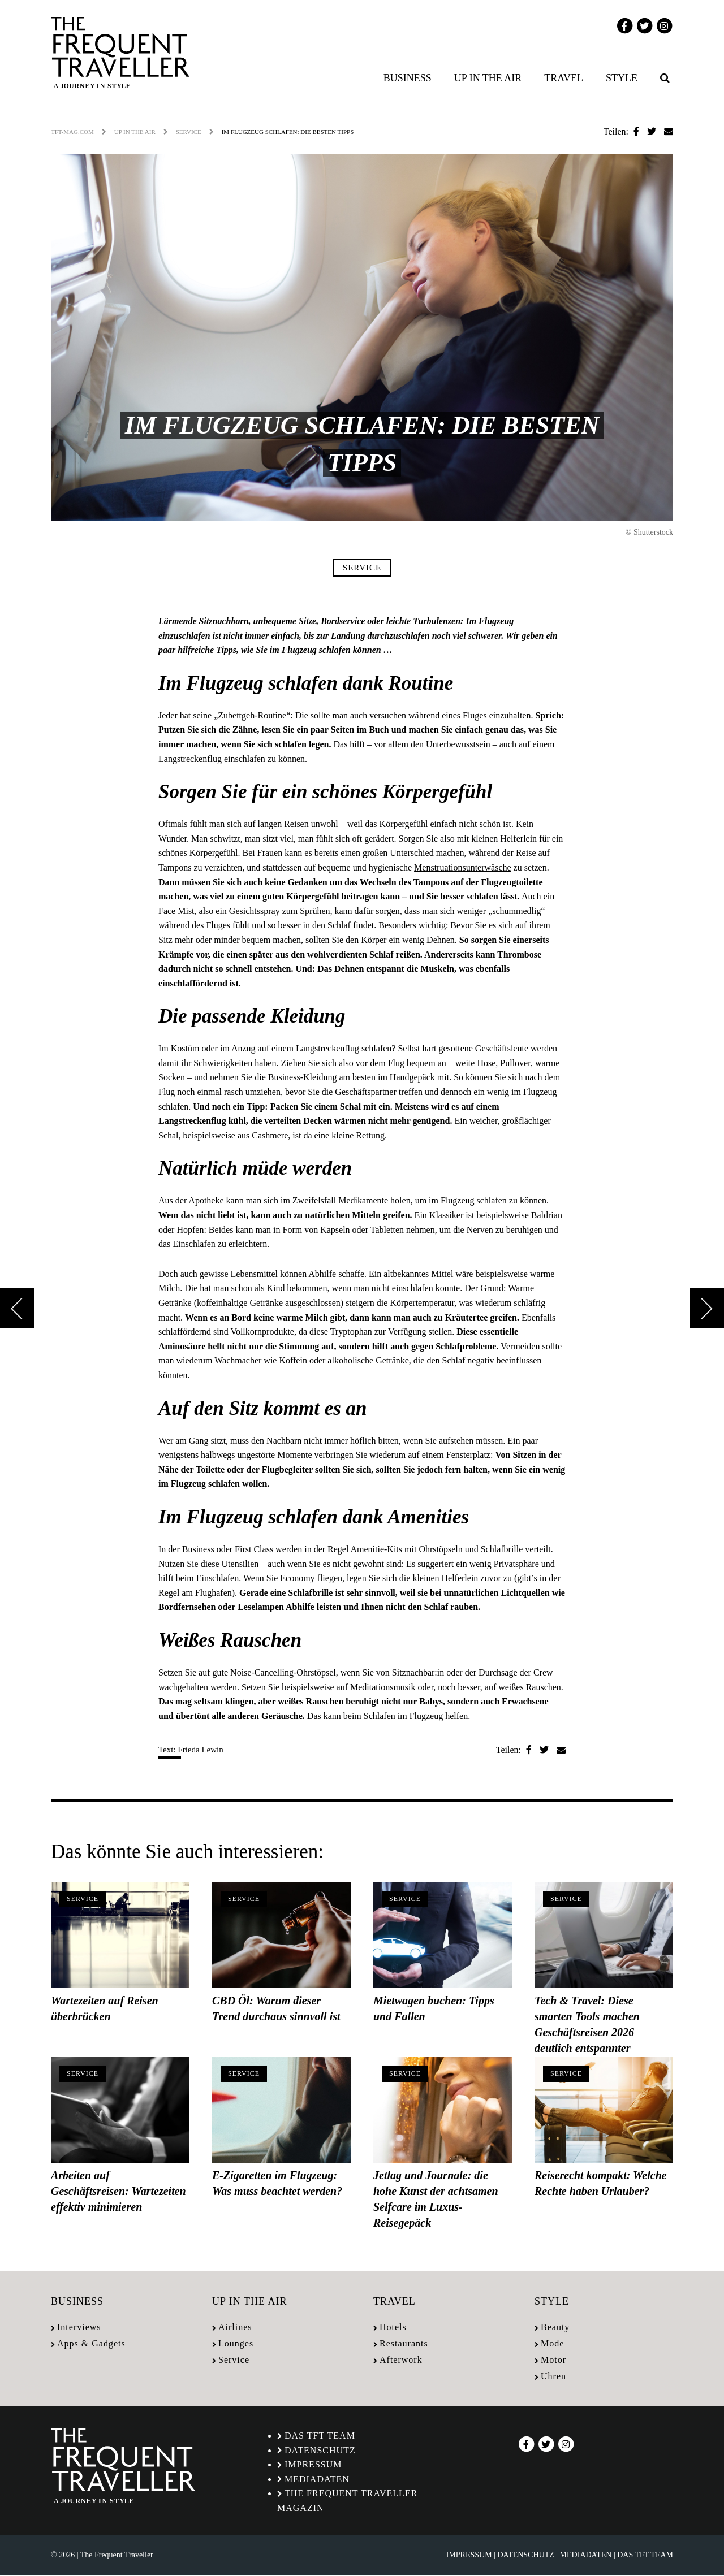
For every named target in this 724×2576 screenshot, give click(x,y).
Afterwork (401, 2360)
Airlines (235, 2327)
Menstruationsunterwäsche (462, 867)
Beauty (555, 2327)
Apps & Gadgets (91, 2343)
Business (407, 78)
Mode (552, 2343)
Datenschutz (320, 2450)
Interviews (79, 2327)
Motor (553, 2360)
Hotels (393, 2327)
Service (188, 131)
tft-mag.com (72, 131)
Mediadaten (317, 2479)
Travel (563, 78)
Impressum (313, 2464)
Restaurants (404, 2343)
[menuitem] (409, 78)
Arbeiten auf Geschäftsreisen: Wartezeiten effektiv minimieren (118, 2191)
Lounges (235, 2343)
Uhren (553, 2376)
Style (621, 78)
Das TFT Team (320, 2435)
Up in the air (488, 78)
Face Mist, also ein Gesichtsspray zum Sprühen (244, 911)
